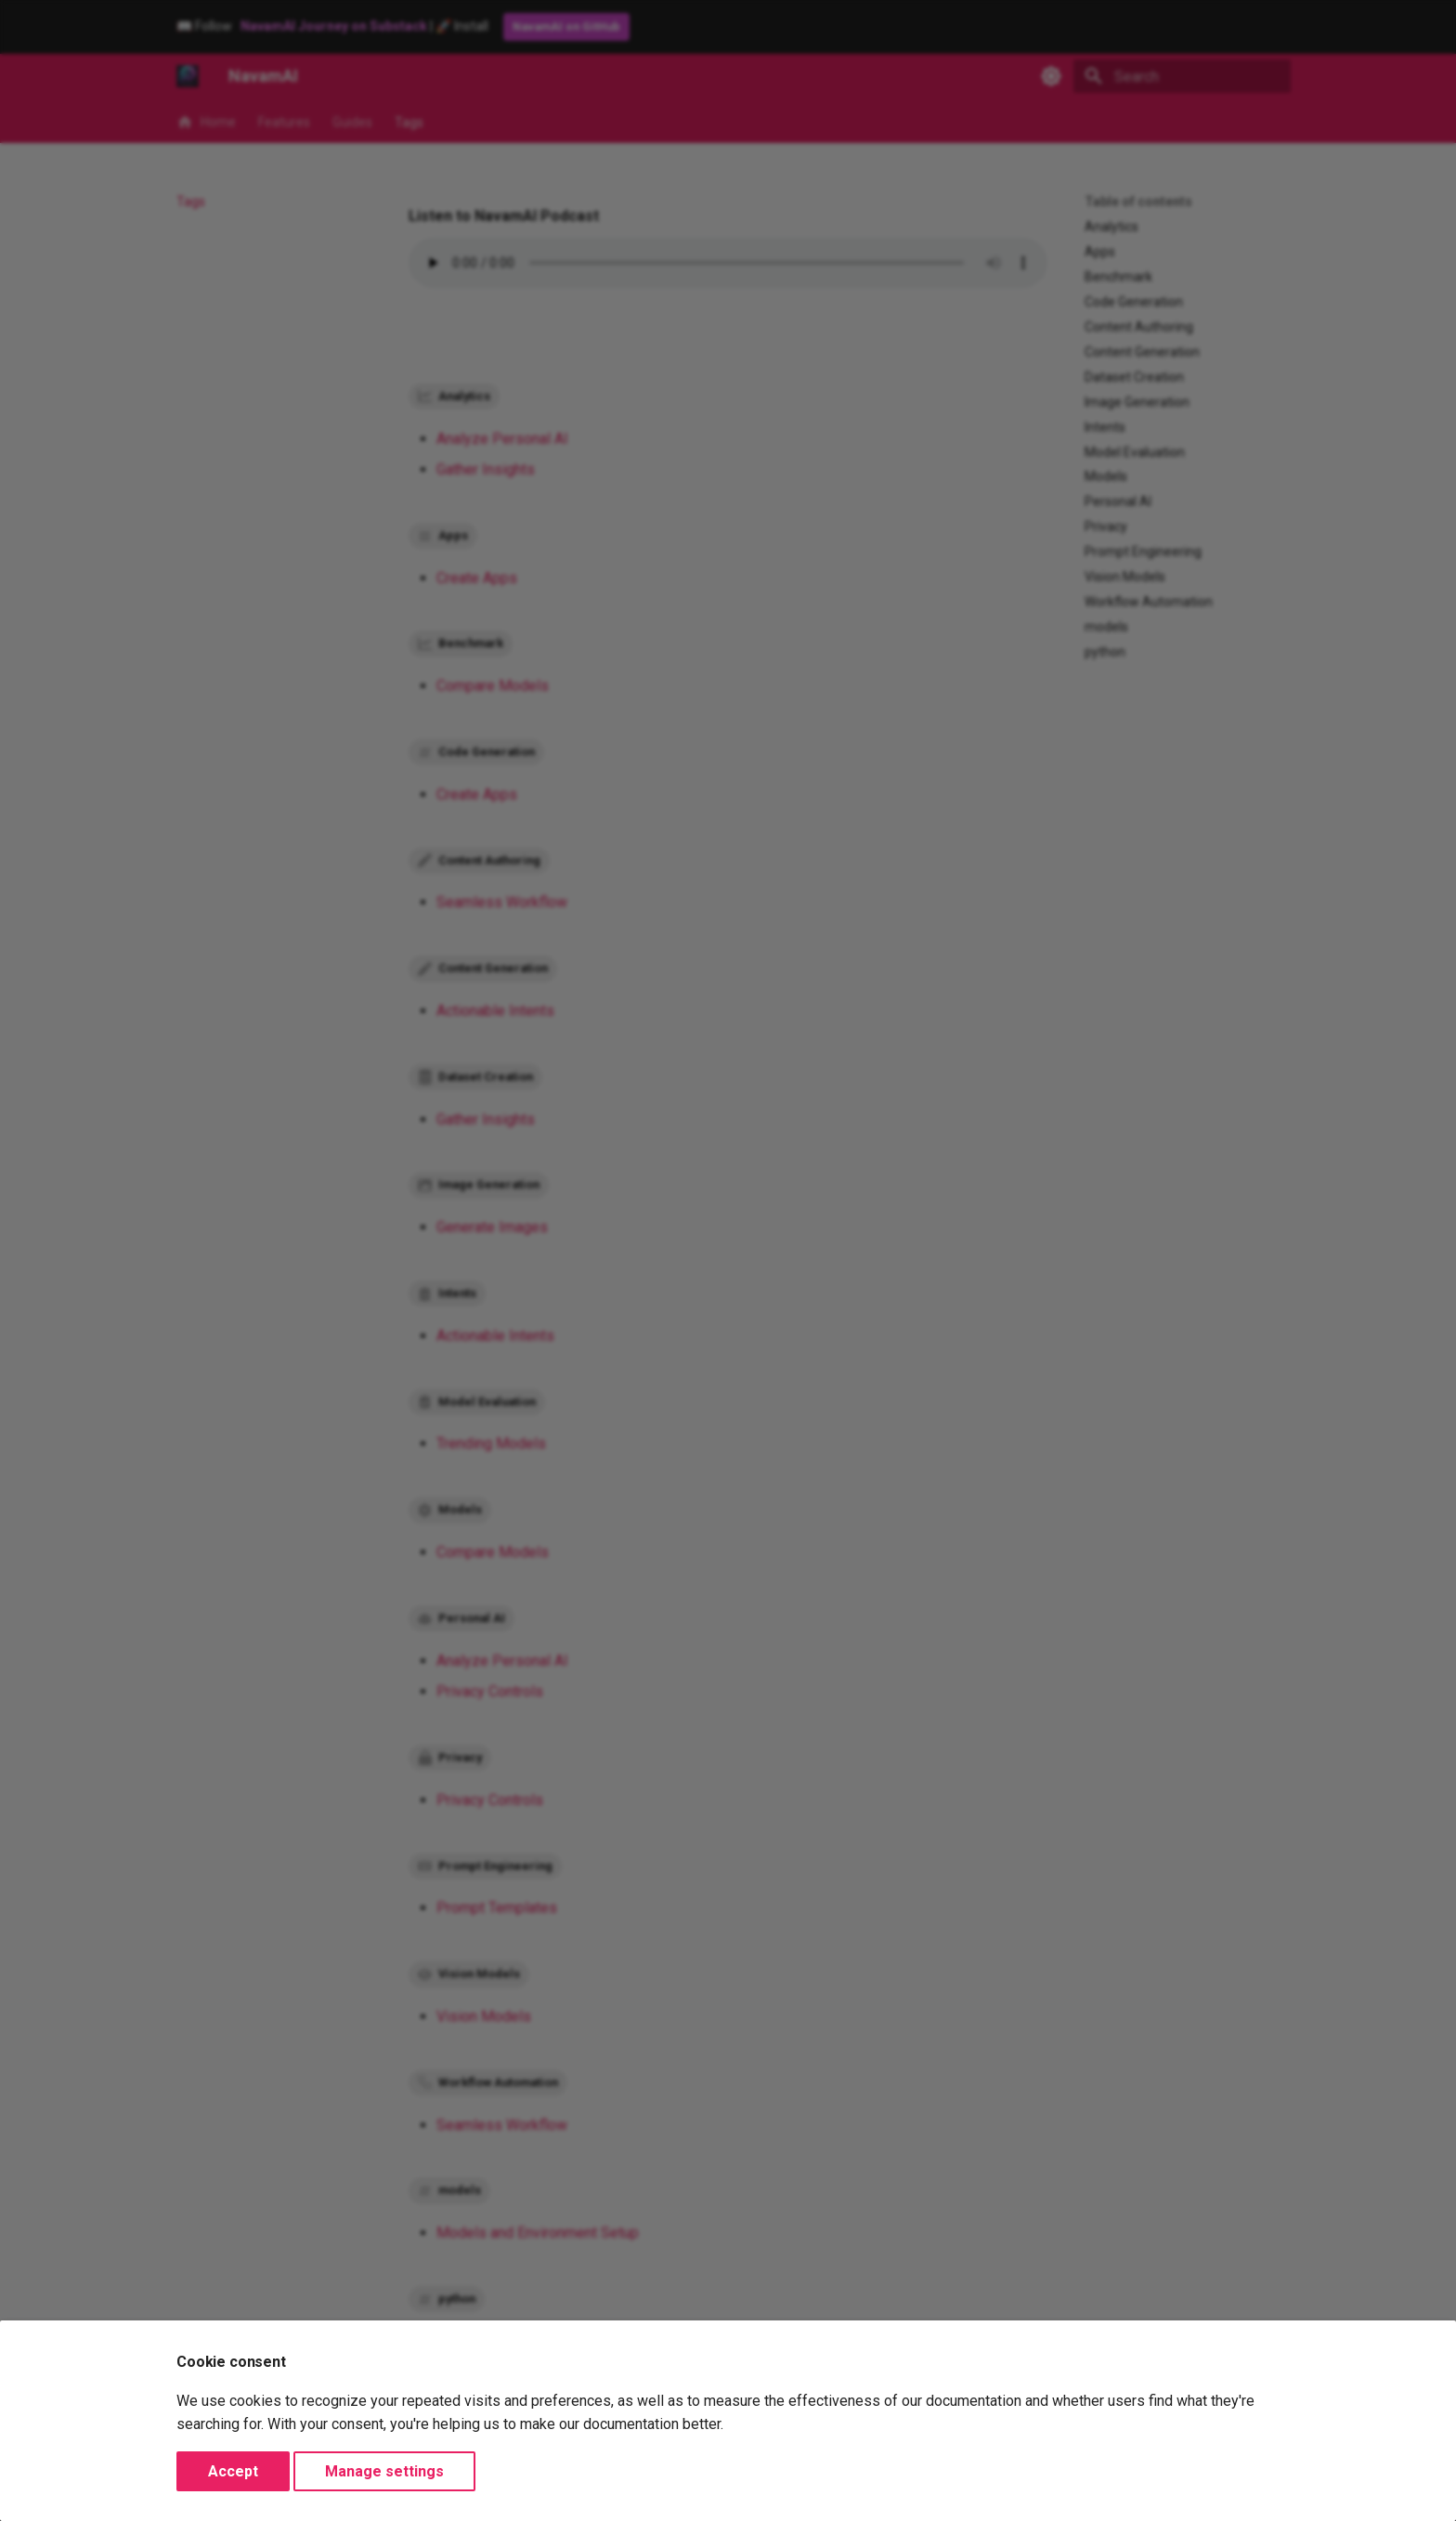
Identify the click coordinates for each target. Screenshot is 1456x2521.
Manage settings (384, 2471)
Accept (233, 2471)
